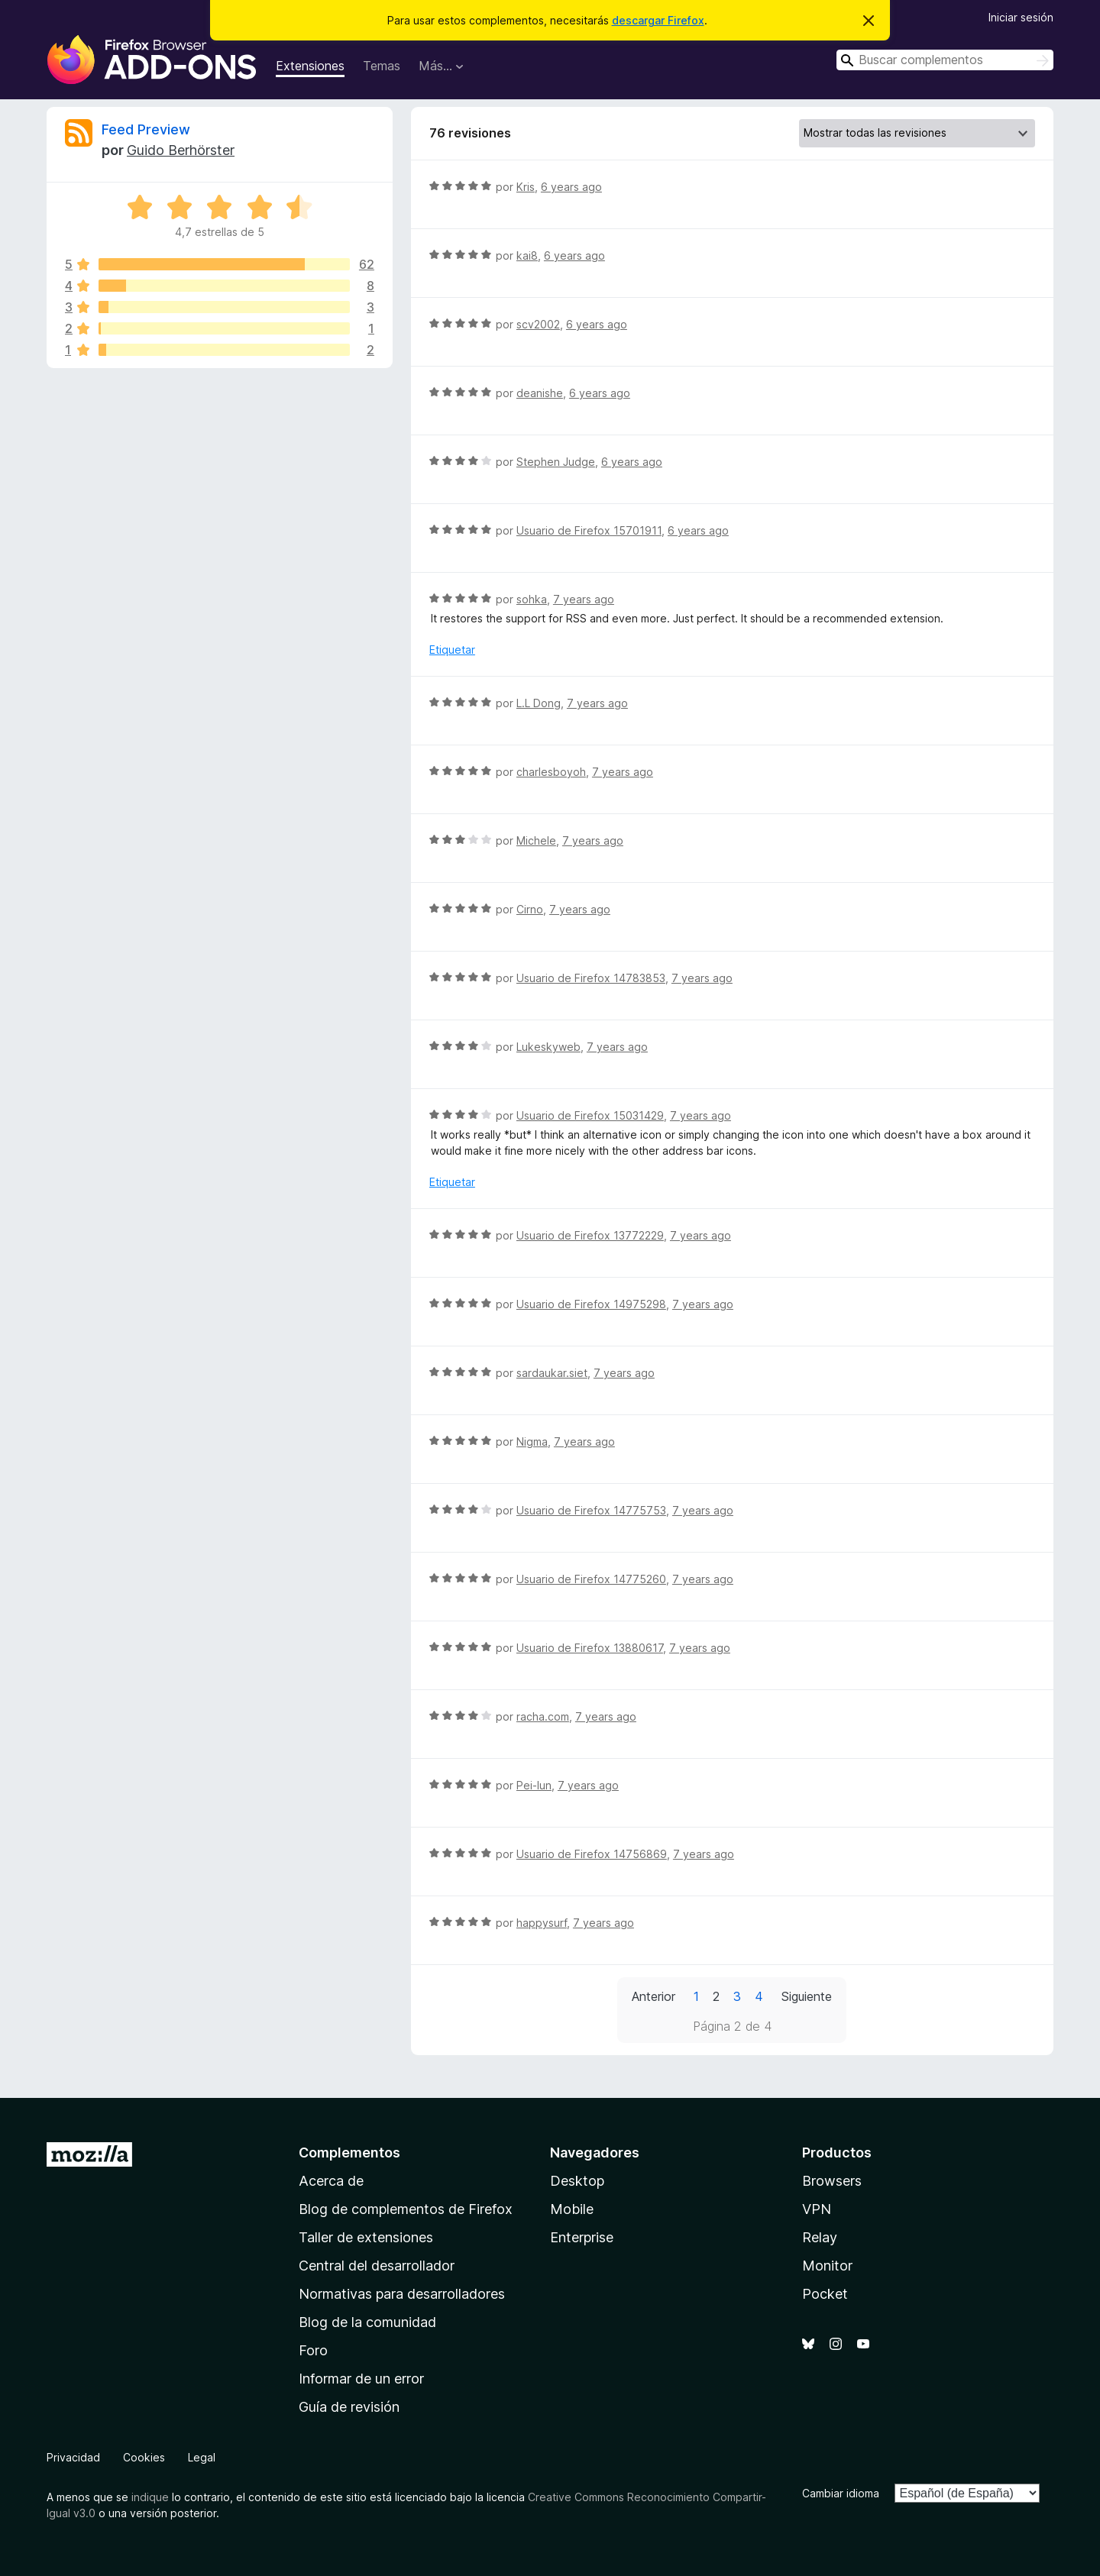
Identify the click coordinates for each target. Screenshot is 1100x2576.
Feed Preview (146, 129)
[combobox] (944, 60)
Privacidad (73, 2457)
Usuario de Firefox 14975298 (591, 1304)
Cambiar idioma (840, 2493)
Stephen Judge (555, 461)
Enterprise (581, 2237)
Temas (381, 65)
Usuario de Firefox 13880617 (589, 1647)
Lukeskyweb (548, 1046)
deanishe (539, 392)
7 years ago (583, 599)
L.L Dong (538, 703)
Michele (536, 840)
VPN (816, 2209)
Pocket (825, 2294)
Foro (313, 2350)
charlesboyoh (551, 771)
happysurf (541, 1922)
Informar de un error (361, 2379)
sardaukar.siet (551, 1372)
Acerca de (331, 2181)
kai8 (527, 255)
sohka (531, 599)
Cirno (529, 909)
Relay (819, 2237)
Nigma (532, 1441)
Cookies (144, 2457)
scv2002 (538, 324)
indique (150, 2496)
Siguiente (806, 1996)
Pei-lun (534, 1785)
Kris (525, 186)
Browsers (832, 2181)
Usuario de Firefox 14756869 (591, 1853)
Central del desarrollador (377, 2266)
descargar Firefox (658, 20)
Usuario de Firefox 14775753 (591, 1510)
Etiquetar (452, 649)
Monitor (827, 2266)
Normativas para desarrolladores (402, 2294)
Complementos (349, 2153)
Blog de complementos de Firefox (406, 2209)
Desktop (577, 2181)
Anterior (653, 1996)
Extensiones (310, 65)
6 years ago (571, 186)
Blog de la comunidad (367, 2322)
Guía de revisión (349, 2407)
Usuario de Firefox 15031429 (590, 1115)
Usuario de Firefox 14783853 (590, 977)
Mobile (572, 2209)
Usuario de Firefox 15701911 (589, 530)
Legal (201, 2457)
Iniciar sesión (1020, 17)
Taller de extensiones (366, 2237)
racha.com (542, 1716)
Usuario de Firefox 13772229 (590, 1235)
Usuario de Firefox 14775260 (591, 1578)
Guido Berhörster (181, 150)
